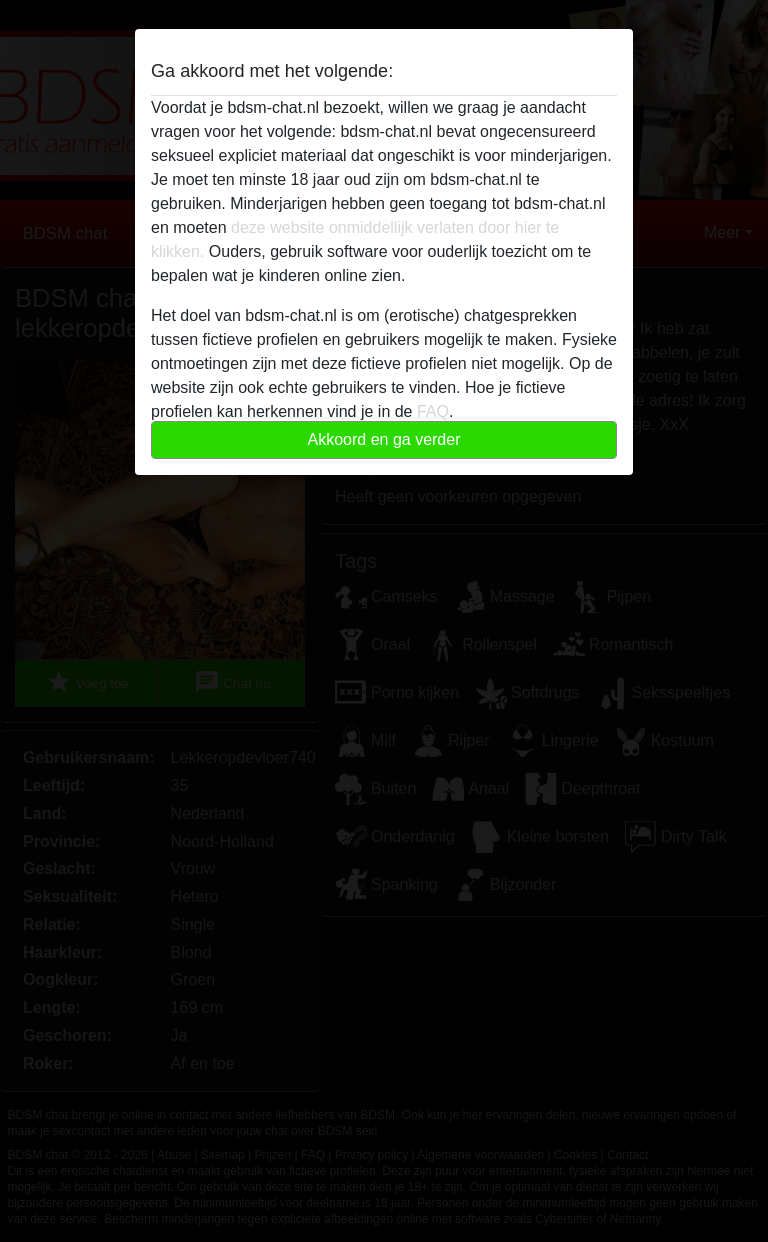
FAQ (433, 411)
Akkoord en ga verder (384, 439)
